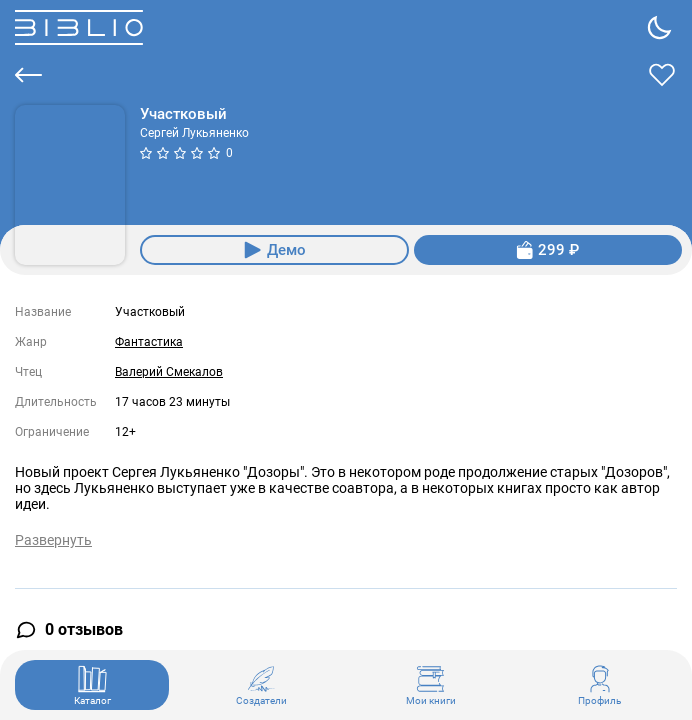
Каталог (92, 685)
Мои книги (431, 685)
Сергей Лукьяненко (194, 133)
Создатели (261, 685)
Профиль (599, 685)
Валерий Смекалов (169, 372)
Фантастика (149, 342)
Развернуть (53, 540)
